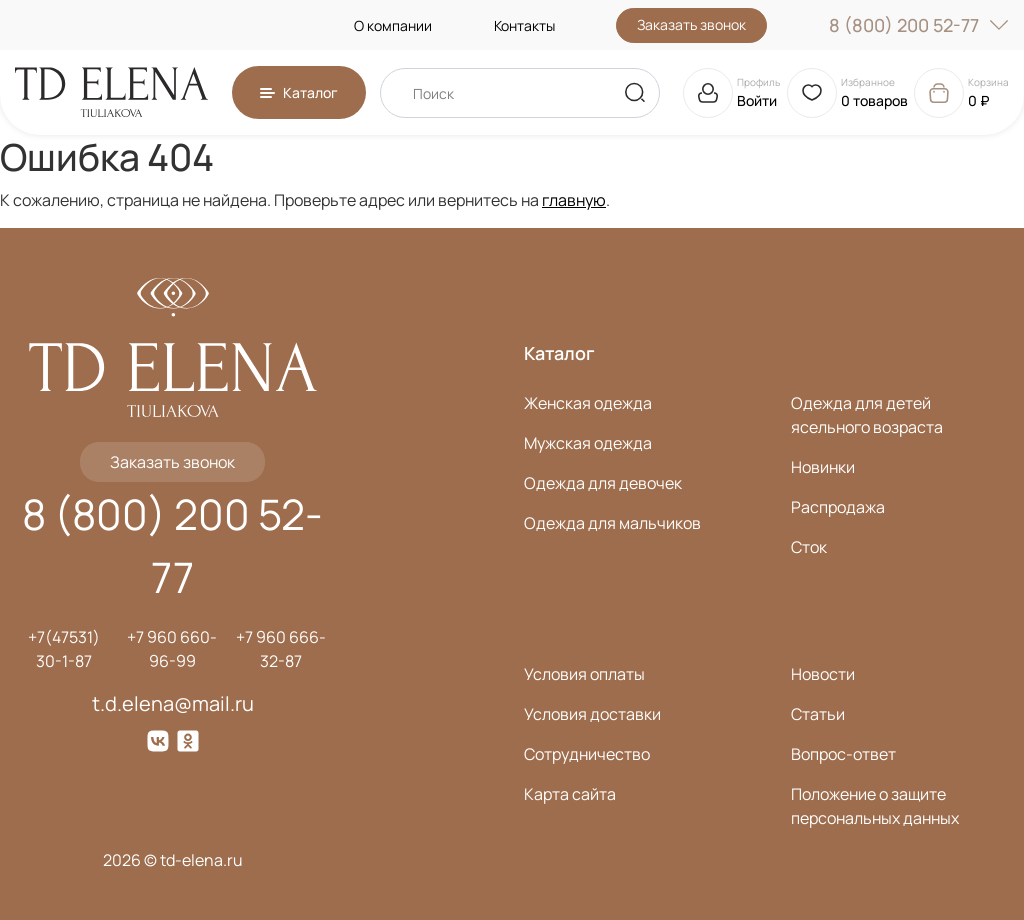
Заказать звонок (691, 24)
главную (574, 200)
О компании (393, 25)
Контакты (524, 25)
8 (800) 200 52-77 (919, 25)
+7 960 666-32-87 (281, 649)
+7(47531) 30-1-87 (64, 649)
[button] (299, 92)
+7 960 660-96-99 (172, 649)
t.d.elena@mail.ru (173, 703)
